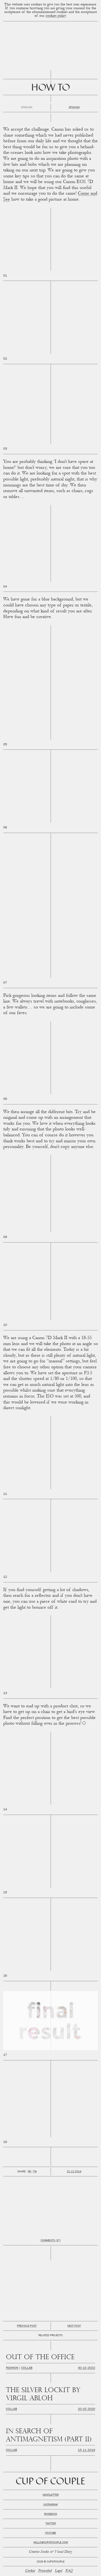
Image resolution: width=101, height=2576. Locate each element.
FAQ (69, 2571)
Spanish (74, 107)
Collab (26, 2368)
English (26, 107)
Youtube (50, 2533)
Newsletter (51, 2495)
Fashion (12, 2368)
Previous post (27, 2326)
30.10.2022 (86, 2368)
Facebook (50, 2514)
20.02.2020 (86, 2409)
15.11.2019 (86, 2450)
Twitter (51, 2523)
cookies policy (56, 16)
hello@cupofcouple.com (50, 2542)
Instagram (50, 2505)
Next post (74, 2326)
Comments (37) (51, 2240)
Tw (35, 2171)
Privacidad (45, 2571)
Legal (58, 2571)
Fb (29, 2171)
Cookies (30, 2571)
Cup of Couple (50, 2482)
